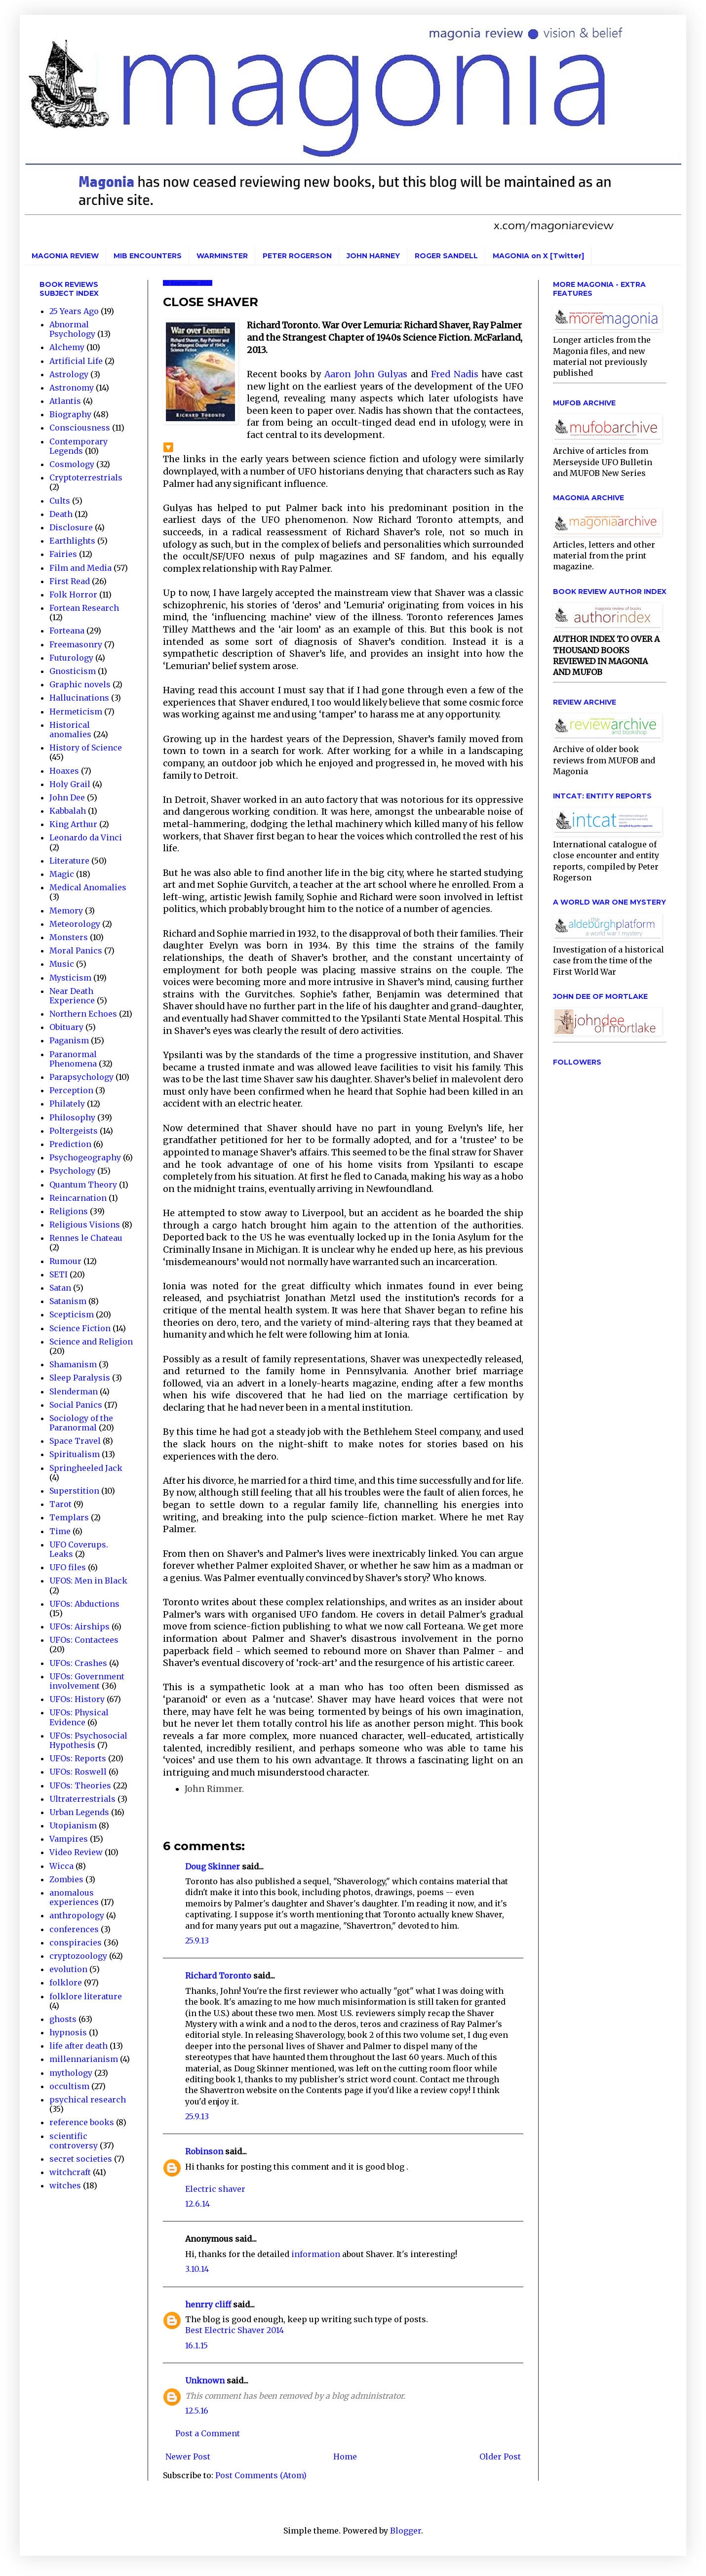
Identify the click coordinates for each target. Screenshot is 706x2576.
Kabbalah (67, 811)
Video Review (76, 1852)
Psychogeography (85, 1157)
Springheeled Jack (85, 1468)
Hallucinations (79, 698)
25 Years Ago (74, 311)
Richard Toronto (218, 1976)
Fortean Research (84, 608)
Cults (59, 501)
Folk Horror (73, 594)
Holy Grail (69, 784)
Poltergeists (73, 1131)
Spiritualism (74, 1454)
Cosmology (71, 464)
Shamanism (73, 1364)
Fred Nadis (454, 374)
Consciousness (79, 428)
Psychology (72, 1171)
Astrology (68, 374)
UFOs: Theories (80, 1785)
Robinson (204, 2151)
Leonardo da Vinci (85, 837)
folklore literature (85, 1996)
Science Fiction (80, 1328)
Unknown (205, 2380)
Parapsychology (81, 1077)
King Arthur (73, 824)
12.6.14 (197, 2204)
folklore (65, 1982)
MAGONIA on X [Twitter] (538, 255)
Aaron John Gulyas (365, 374)
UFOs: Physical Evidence (79, 1717)
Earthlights (72, 541)
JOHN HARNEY (373, 255)
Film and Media (80, 568)
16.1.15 (196, 2345)
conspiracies (75, 1942)
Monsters (68, 937)
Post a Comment (207, 2433)
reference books (81, 2122)
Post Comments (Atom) (261, 2475)
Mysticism (70, 978)
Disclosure (71, 527)
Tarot (60, 1504)
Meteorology (74, 924)
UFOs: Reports (77, 1758)
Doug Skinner (212, 1866)
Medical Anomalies (87, 887)
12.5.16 (196, 2411)
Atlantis (65, 401)
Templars (69, 1517)
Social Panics (75, 1405)
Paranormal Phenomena (73, 1059)
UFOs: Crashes (78, 1663)
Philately (67, 1104)
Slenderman (73, 1391)
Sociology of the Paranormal (81, 1422)
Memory (66, 910)
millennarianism (83, 2059)
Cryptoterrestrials (85, 477)
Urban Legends (79, 1812)
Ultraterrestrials (82, 1799)
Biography (70, 414)
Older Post (500, 2456)
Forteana (66, 630)
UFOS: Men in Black (88, 1580)
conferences (74, 1929)
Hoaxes (64, 771)
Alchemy (66, 347)
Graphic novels (80, 684)
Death (61, 514)
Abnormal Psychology (72, 329)
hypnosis (68, 2032)
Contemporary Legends (78, 446)
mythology (70, 2073)
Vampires (68, 1839)
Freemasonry (75, 644)
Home (345, 2456)
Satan (60, 1288)
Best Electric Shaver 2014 (234, 2330)
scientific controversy (73, 2140)
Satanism (67, 1301)
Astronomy (71, 388)
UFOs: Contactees (83, 1640)
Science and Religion (91, 1342)
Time (60, 1531)
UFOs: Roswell (78, 1772)
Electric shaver (215, 2189)
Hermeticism (75, 711)
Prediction (70, 1144)
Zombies (66, 1879)
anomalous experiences (74, 1897)
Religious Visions (84, 1224)
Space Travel (75, 1441)
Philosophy (72, 1117)
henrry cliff (208, 2304)
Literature (69, 861)
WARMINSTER (222, 255)
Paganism (69, 1040)
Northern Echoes (83, 1014)
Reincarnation (78, 1198)
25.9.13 (197, 1940)
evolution (68, 1969)
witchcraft (70, 2172)
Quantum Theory (83, 1184)
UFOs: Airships (79, 1626)
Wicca (61, 1866)
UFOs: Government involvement (86, 1681)
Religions (68, 1211)
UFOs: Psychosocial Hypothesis (88, 1740)
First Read (69, 581)
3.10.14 (197, 2269)
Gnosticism (72, 671)
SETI (58, 1274)
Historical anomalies (70, 729)
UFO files (67, 1567)
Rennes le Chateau (85, 1238)
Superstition (74, 1491)
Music (61, 964)
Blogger (405, 2531)
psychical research (87, 2099)
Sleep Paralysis (79, 1378)
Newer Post (187, 2456)
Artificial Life (76, 361)
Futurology (71, 658)
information (315, 2254)
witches (65, 2185)
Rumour (65, 1261)
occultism (69, 2086)
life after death (78, 2046)
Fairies (63, 554)
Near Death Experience (72, 995)
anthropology (76, 1915)
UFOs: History (77, 1699)
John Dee (67, 797)
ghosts (63, 2019)
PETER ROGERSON (297, 255)
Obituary (66, 1027)
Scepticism (71, 1314)
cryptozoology (78, 1956)
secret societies (80, 2159)
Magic (61, 874)
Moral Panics (75, 950)
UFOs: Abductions (84, 1604)
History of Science (85, 748)
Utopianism (73, 1825)
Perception (71, 1090)
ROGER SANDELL (446, 255)
